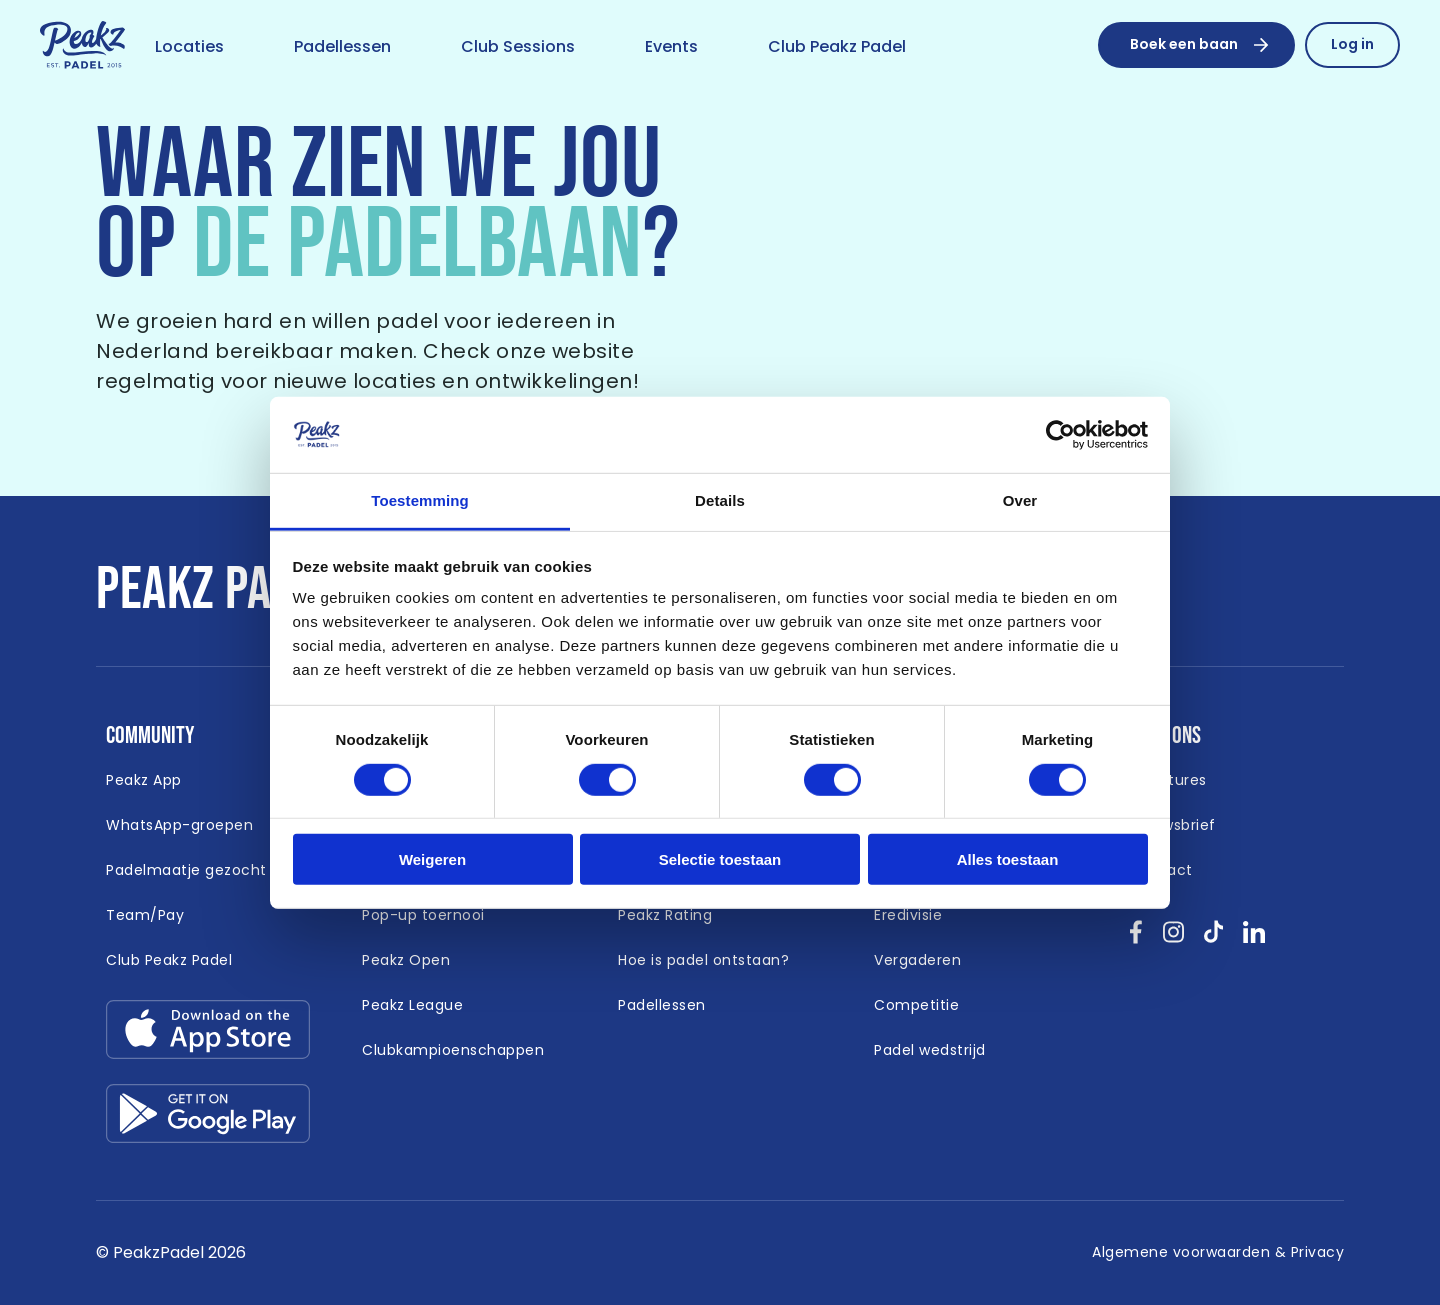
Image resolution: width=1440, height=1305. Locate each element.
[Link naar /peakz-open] (406, 961)
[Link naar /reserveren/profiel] (1352, 45)
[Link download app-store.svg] (208, 1034)
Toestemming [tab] (420, 500)
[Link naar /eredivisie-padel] (908, 916)
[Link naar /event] (671, 48)
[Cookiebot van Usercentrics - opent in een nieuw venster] (1060, 435)
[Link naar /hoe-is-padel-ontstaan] (703, 961)
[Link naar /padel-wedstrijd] (930, 1051)
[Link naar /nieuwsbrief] (1173, 826)
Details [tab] (720, 500)
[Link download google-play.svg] (208, 1118)
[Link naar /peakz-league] (412, 1006)
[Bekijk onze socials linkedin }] (1254, 938)
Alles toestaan (1008, 859)
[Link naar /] (82, 46)
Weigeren (432, 859)
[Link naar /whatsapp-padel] (179, 826)
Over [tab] (1020, 500)
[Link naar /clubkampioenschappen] (453, 1051)
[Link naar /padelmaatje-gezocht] (186, 871)
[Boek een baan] (1196, 45)
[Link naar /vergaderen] (917, 961)
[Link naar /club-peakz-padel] (837, 48)
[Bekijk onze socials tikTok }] (1213, 938)
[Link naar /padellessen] (342, 48)
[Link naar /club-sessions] (518, 48)
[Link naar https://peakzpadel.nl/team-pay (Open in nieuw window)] (145, 916)
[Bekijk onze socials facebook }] (1136, 938)
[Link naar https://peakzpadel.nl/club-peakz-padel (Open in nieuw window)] (169, 961)
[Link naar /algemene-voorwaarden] (1218, 1253)
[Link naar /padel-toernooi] (423, 916)
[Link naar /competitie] (916, 1006)
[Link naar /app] (144, 781)
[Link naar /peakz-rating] (665, 916)
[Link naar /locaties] (189, 48)
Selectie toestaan (720, 859)
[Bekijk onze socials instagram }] (1173, 938)
